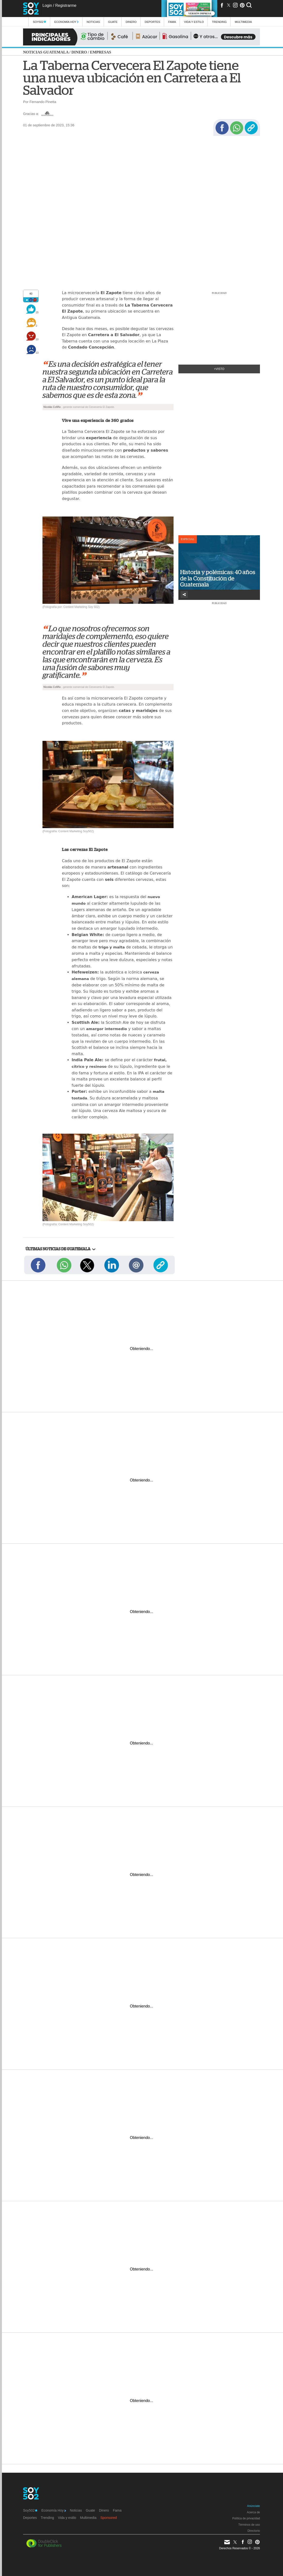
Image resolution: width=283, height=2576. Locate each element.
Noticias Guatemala (45, 52)
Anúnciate (253, 2506)
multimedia (243, 21)
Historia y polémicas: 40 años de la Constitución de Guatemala (217, 578)
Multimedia (88, 2518)
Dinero (131, 21)
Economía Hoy (66, 21)
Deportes (152, 21)
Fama (172, 21)
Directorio (254, 2530)
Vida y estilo (194, 21)
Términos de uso (249, 2524)
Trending (219, 21)
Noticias (93, 21)
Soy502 (39, 21)
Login (47, 5)
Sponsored (108, 2518)
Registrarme (65, 5)
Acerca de (253, 2512)
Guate (112, 21)
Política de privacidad (246, 2518)
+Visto (219, 369)
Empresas (100, 52)
